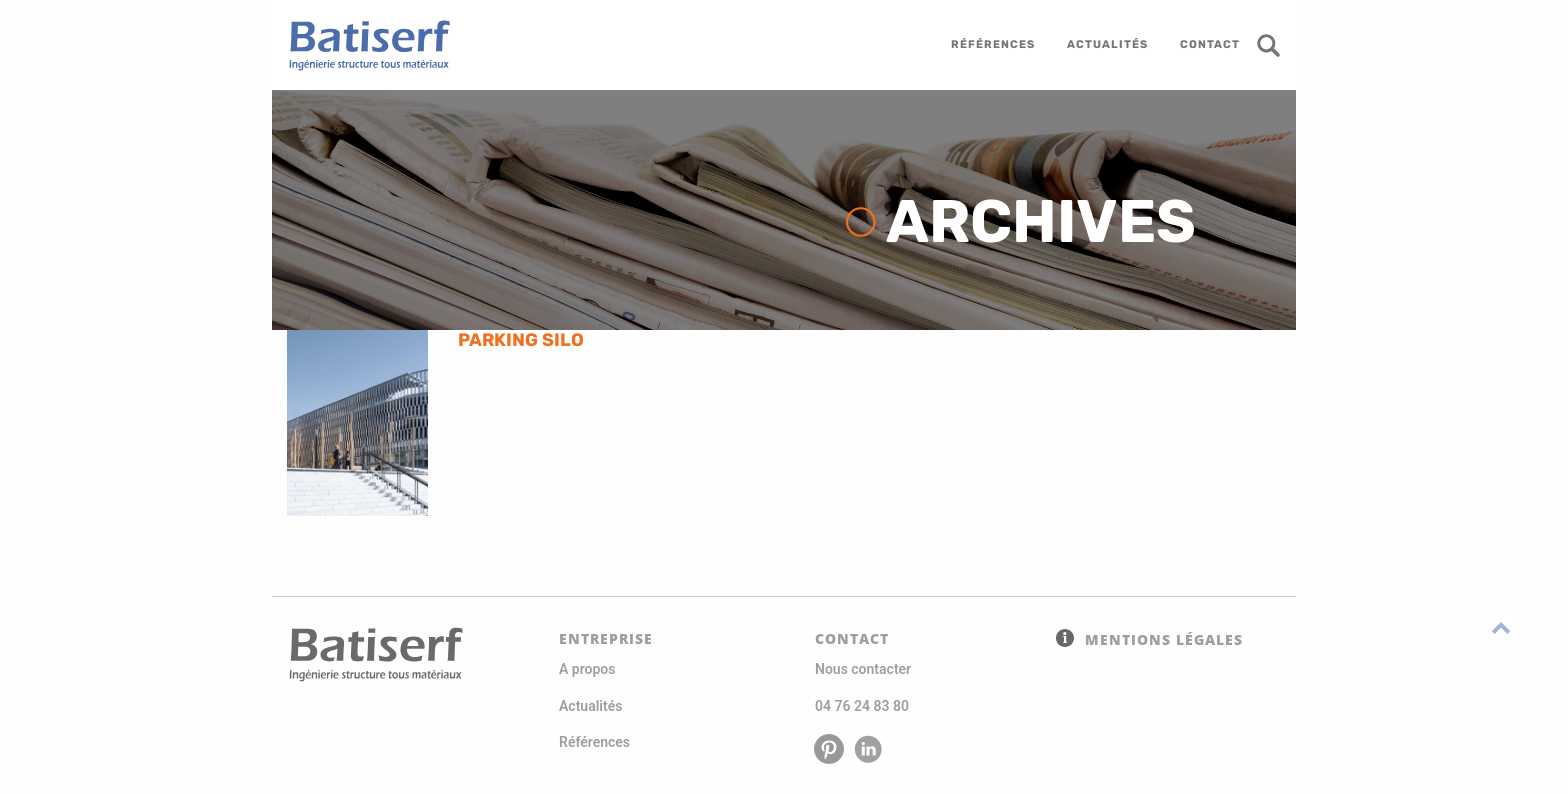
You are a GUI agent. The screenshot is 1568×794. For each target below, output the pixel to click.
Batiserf (362, 45)
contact (1210, 44)
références (993, 44)
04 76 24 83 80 (862, 706)
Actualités (590, 706)
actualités (1107, 44)
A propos (587, 669)
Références (594, 742)
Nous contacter (863, 669)
